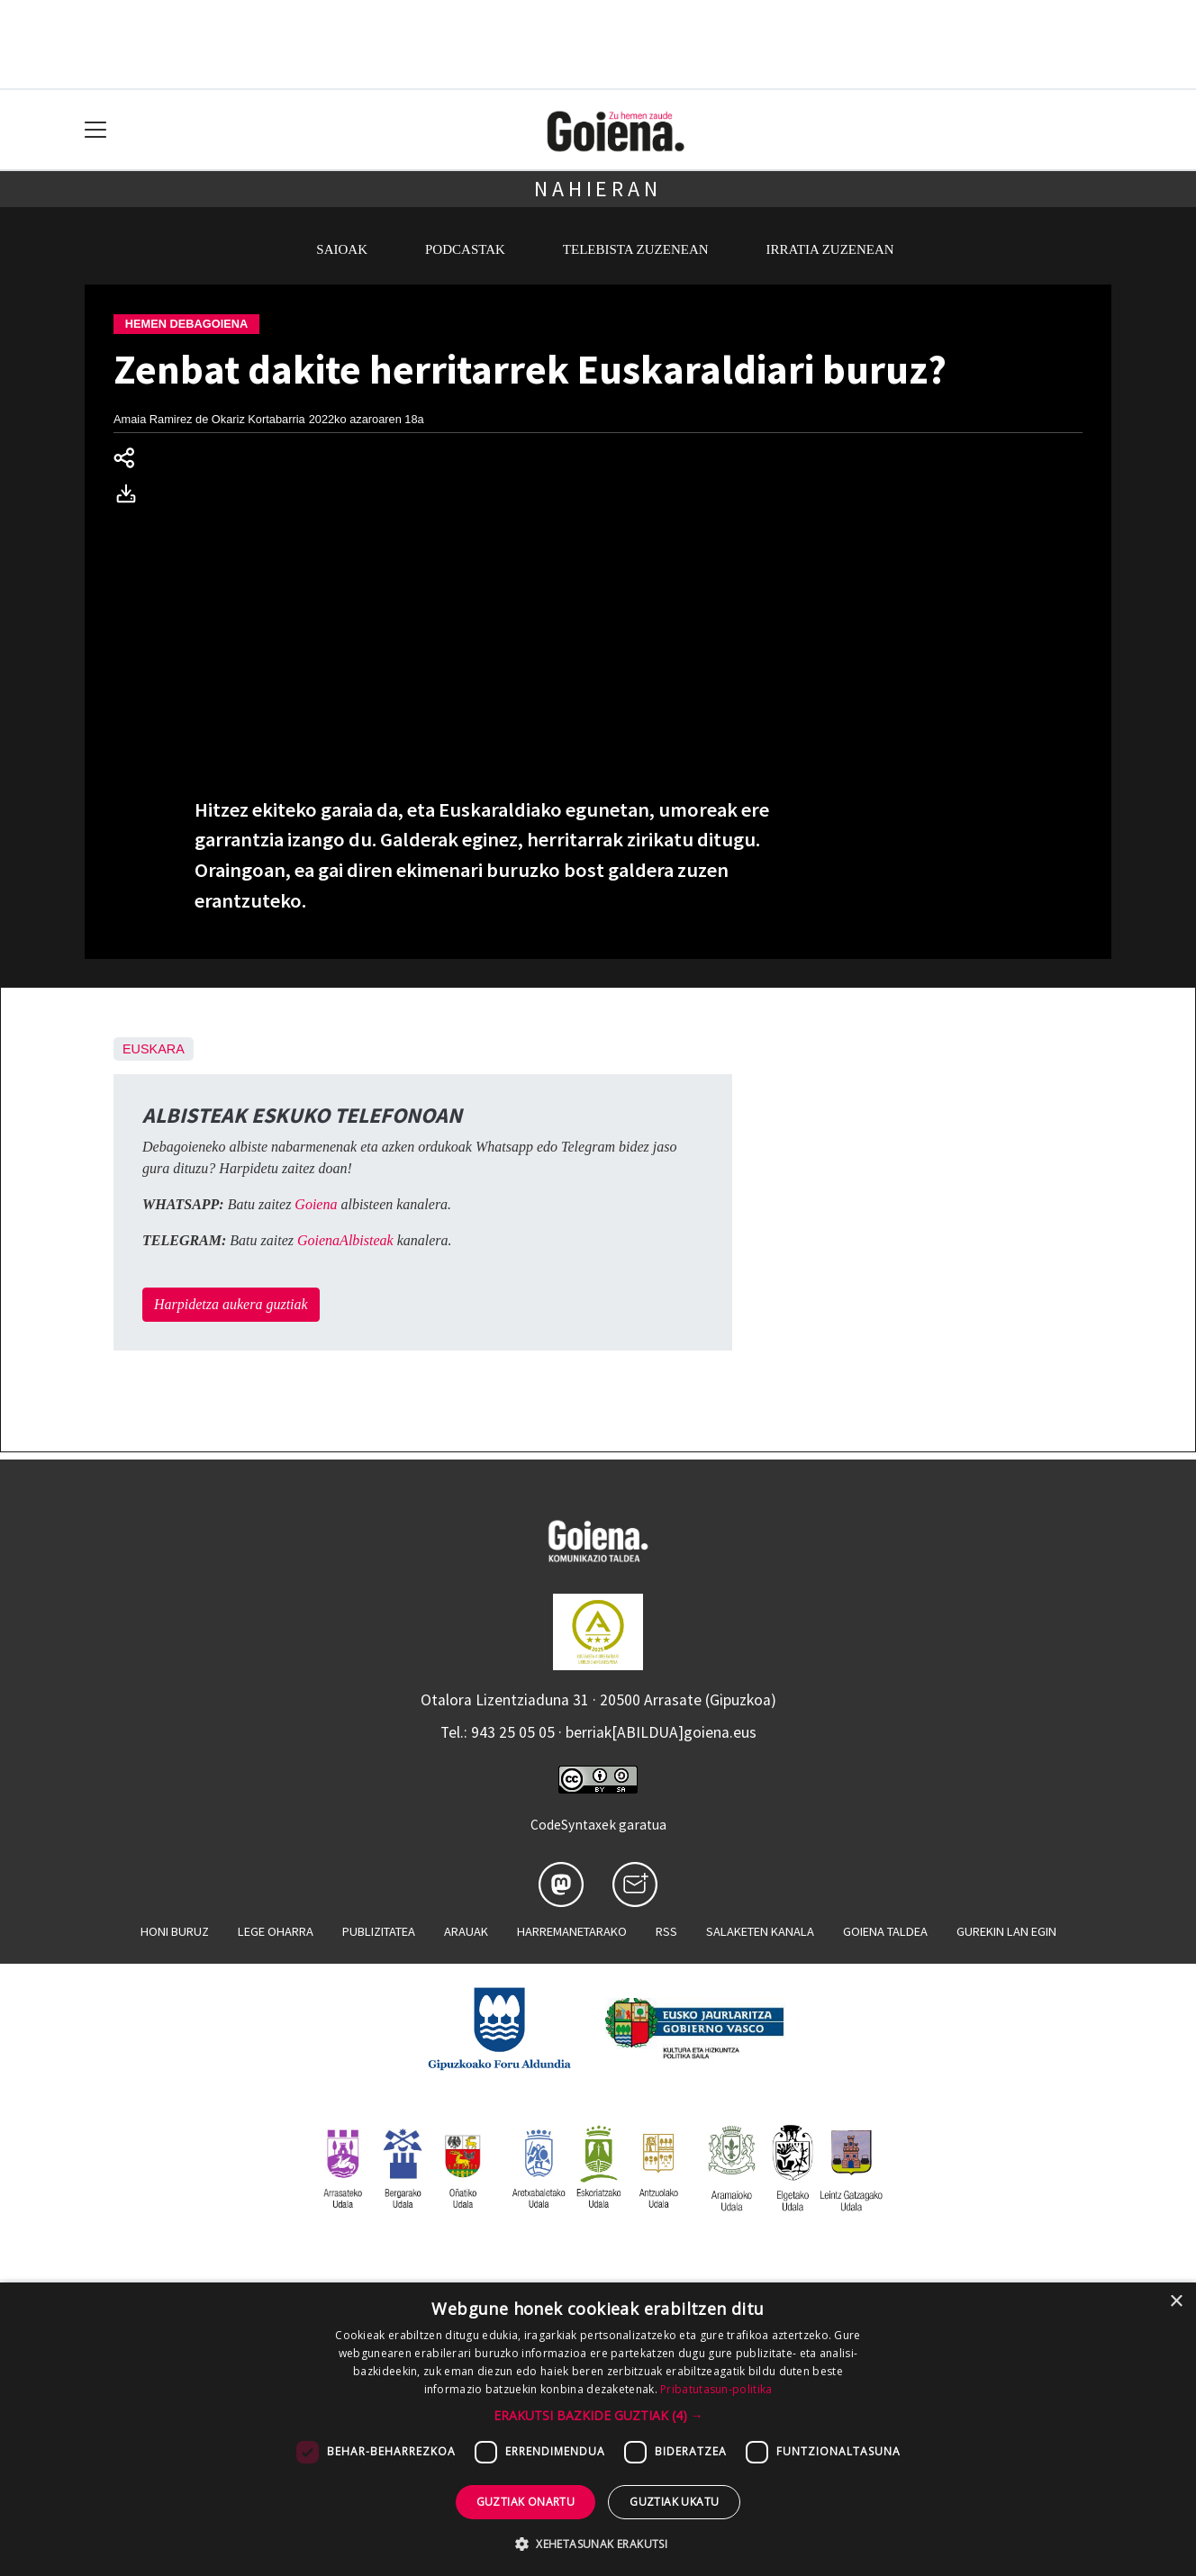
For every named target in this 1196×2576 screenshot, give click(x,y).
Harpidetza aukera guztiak (231, 1304)
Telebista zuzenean (636, 249)
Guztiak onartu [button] (525, 2501)
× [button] (1175, 2302)
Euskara (153, 1049)
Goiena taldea (885, 1931)
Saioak (341, 249)
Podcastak (465, 249)
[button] (598, 2415)
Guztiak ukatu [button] (674, 2501)
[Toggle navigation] (96, 130)
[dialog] (598, 2429)
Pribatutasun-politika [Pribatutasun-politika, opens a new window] (716, 2389)
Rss (666, 1931)
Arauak (466, 1931)
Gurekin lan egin (1006, 1931)
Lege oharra (275, 1931)
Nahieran (597, 189)
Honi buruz (174, 1931)
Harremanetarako (572, 1931)
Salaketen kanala (760, 1931)
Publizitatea (378, 1931)
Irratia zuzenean (830, 249)
